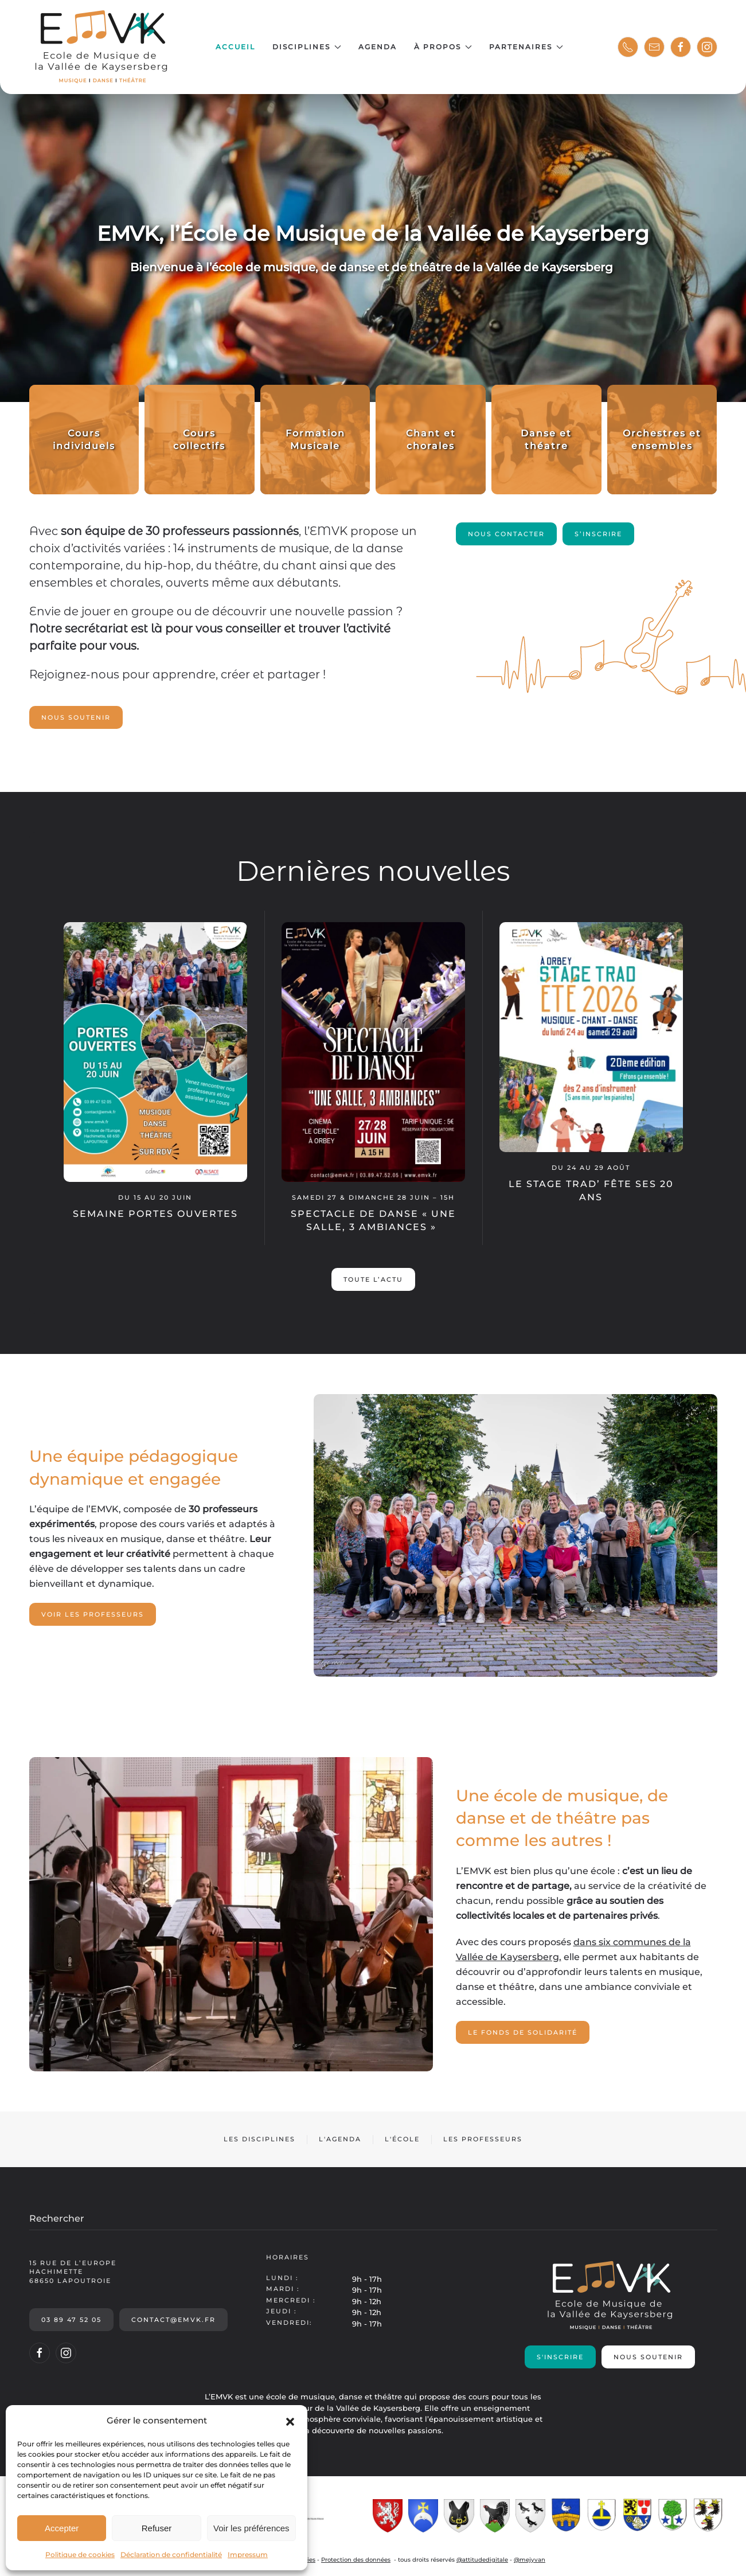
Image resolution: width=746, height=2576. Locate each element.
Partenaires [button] (526, 46)
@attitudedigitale (482, 2559)
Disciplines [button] (306, 46)
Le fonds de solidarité (522, 2032)
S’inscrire (598, 534)
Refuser (157, 2528)
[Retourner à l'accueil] (102, 47)
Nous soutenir (76, 717)
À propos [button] (443, 46)
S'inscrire (560, 2357)
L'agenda (340, 2139)
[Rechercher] (373, 2218)
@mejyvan (529, 2559)
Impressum (248, 2554)
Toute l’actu (373, 1279)
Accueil (235, 46)
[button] (290, 2420)
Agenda (377, 46)
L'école (402, 2139)
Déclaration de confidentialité (171, 2554)
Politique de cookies (80, 2554)
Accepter (62, 2528)
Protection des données (355, 2559)
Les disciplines (259, 2139)
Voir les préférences (251, 2528)
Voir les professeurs (92, 1614)
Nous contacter (506, 534)
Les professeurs (482, 2139)
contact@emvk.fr (173, 2320)
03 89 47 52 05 (71, 2320)
